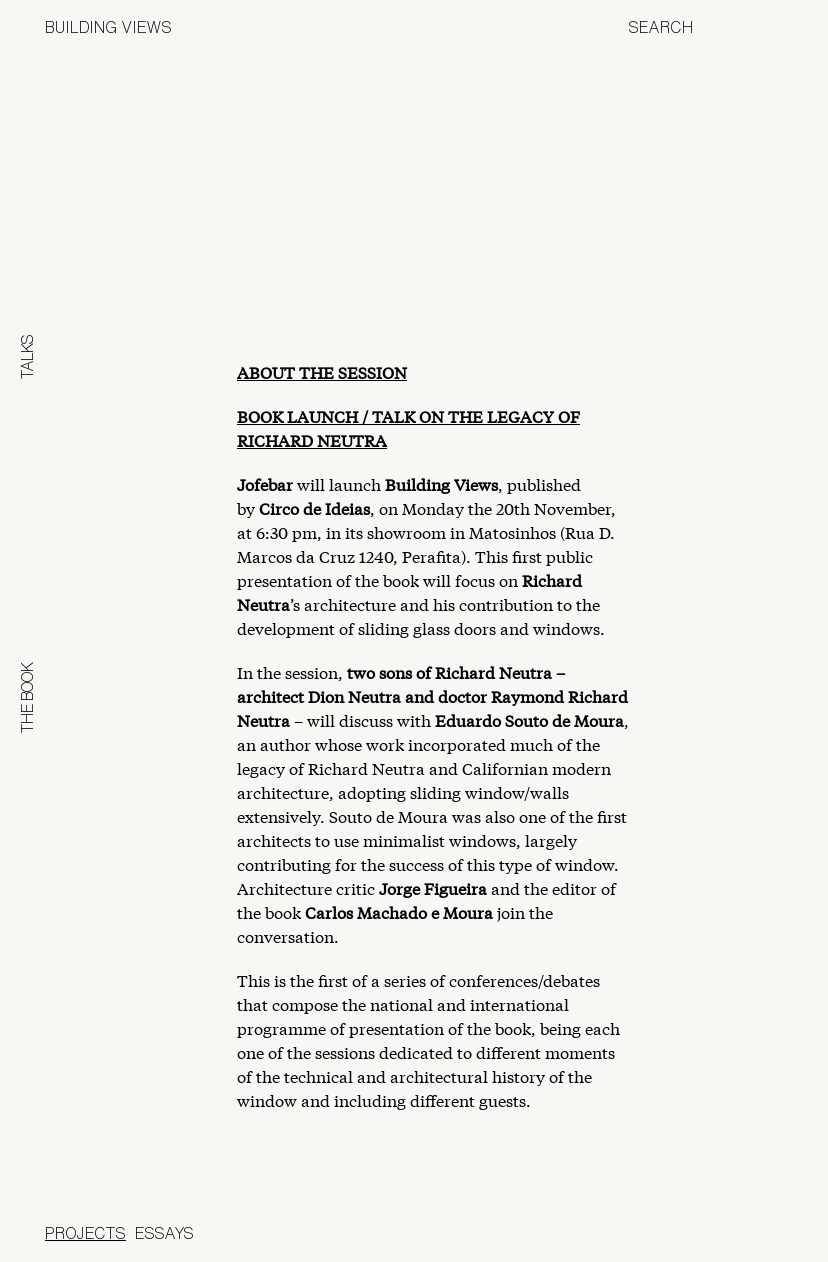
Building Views (108, 27)
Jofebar (730, 1229)
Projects (85, 1233)
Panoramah (602, 1236)
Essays (164, 1233)
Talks (27, 357)
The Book (27, 697)
